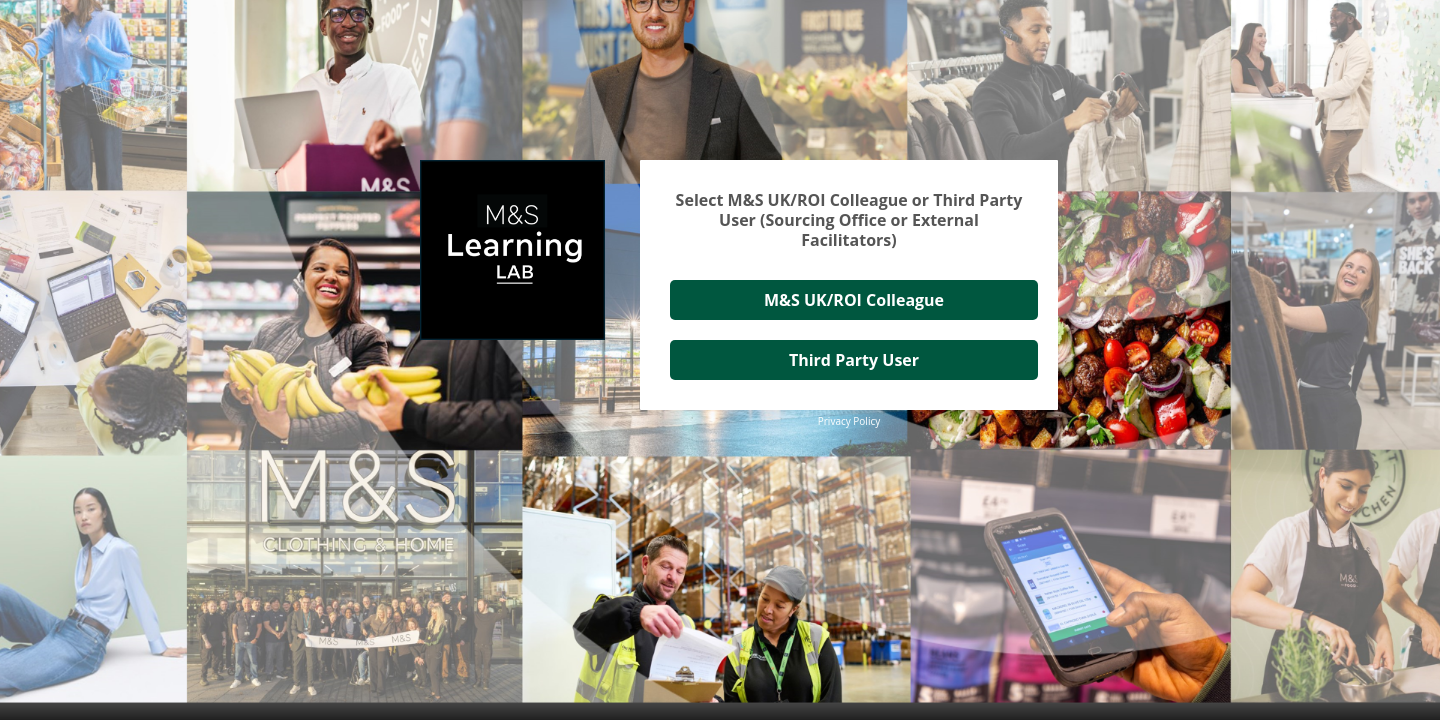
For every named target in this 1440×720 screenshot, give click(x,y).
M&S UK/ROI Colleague (854, 300)
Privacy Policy (849, 421)
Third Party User (854, 360)
